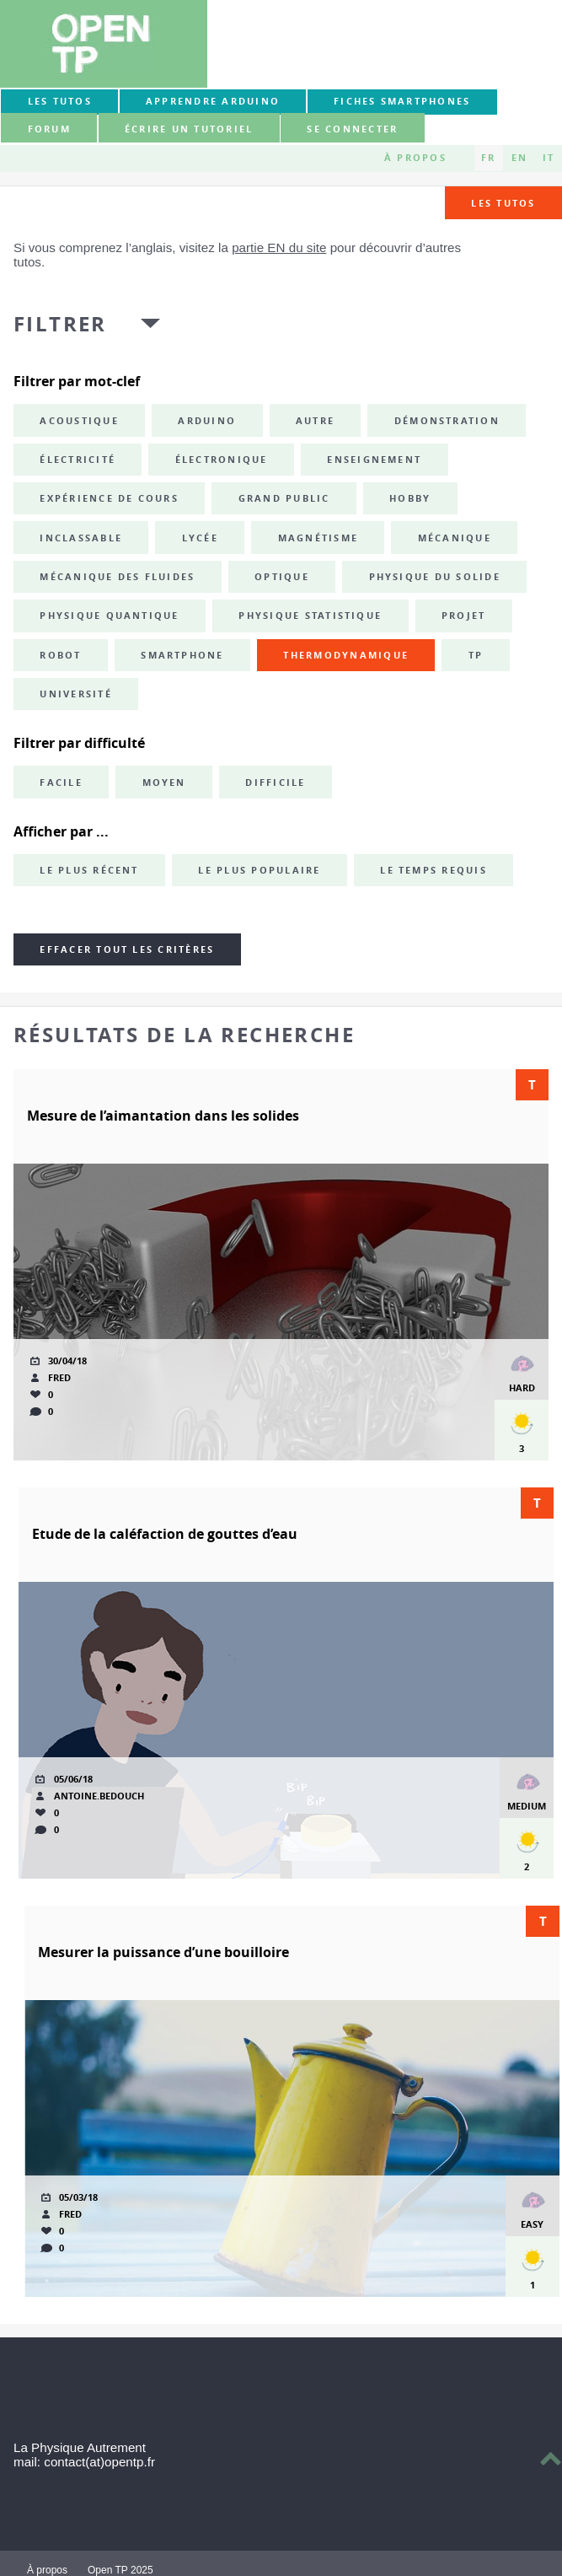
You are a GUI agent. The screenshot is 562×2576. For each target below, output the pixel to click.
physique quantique (109, 615)
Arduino (207, 421)
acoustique (79, 421)
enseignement (374, 459)
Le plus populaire (259, 870)
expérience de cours (109, 498)
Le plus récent (89, 870)
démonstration (447, 421)
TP (475, 655)
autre (315, 421)
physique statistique (310, 615)
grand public (284, 498)
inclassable (81, 538)
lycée (200, 538)
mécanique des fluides (117, 576)
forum (49, 129)
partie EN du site (279, 247)
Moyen (164, 782)
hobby (410, 498)
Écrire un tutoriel (189, 129)
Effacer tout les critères (127, 949)
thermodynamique (346, 655)
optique (281, 576)
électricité (77, 459)
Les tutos (60, 101)
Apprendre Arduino (213, 101)
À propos (415, 157)
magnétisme (318, 538)
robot (60, 655)
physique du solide (434, 576)
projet (463, 615)
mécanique (454, 538)
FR (488, 157)
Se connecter (352, 129)
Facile (61, 782)
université (75, 694)
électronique (221, 459)
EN (519, 157)
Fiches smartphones (402, 101)
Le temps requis (433, 870)
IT (548, 157)
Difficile (275, 782)
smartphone (182, 655)
